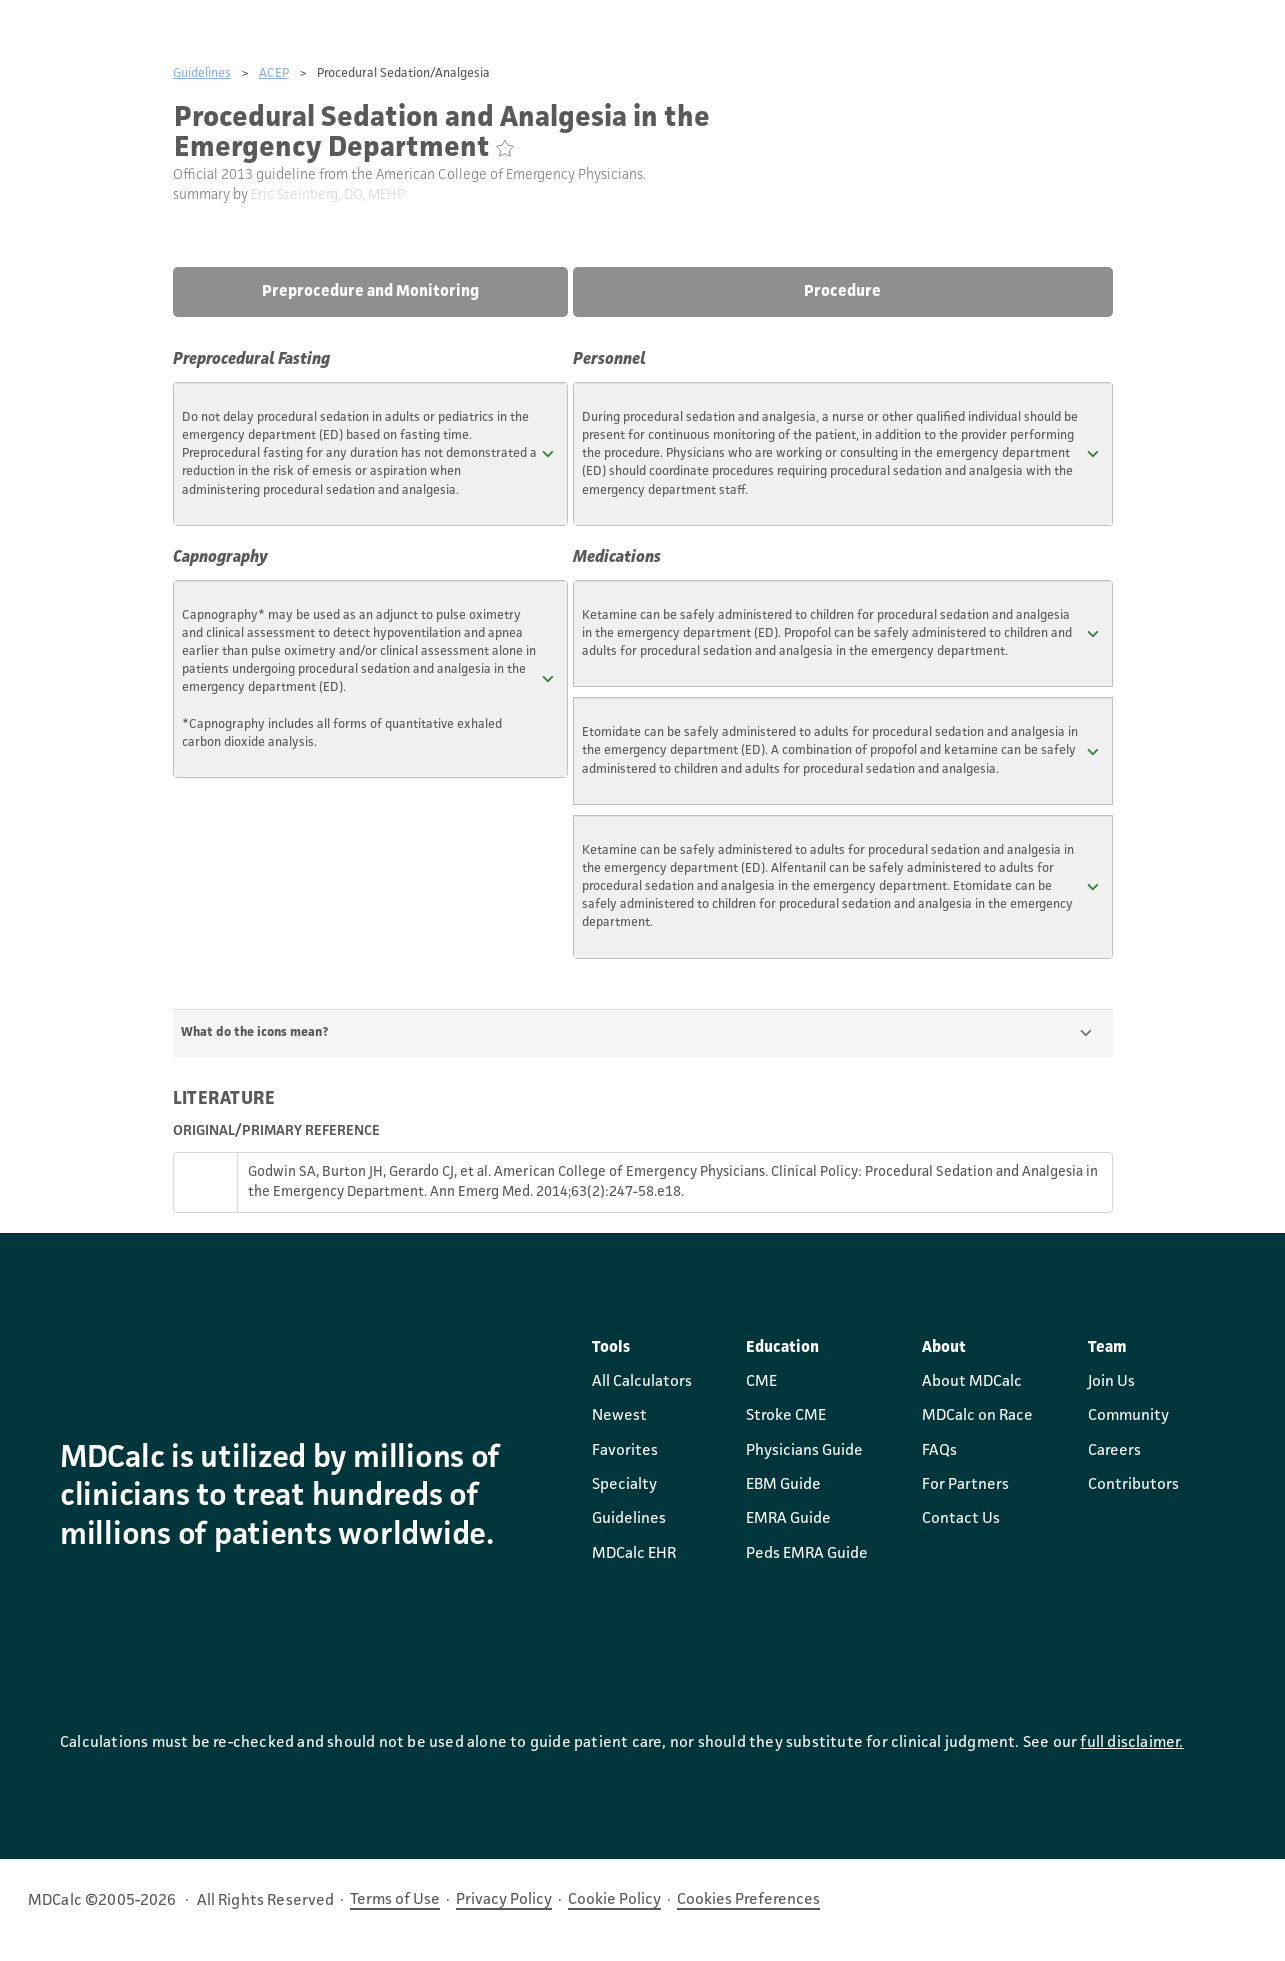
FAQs (939, 1451)
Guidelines (202, 73)
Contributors (1133, 1485)
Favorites (625, 1451)
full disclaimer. (1131, 1743)
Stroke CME (786, 1416)
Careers (1114, 1451)
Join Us (1111, 1382)
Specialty (624, 1485)
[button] (370, 454)
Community (1128, 1416)
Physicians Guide (804, 1451)
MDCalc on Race (977, 1416)
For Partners (965, 1485)
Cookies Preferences (748, 1900)
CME (761, 1382)
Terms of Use (395, 1900)
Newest (619, 1416)
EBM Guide (783, 1485)
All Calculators (642, 1382)
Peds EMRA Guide (807, 1554)
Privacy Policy (504, 1900)
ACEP (274, 73)
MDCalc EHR (634, 1554)
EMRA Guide (788, 1519)
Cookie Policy (614, 1900)
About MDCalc (972, 1382)
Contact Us (961, 1519)
